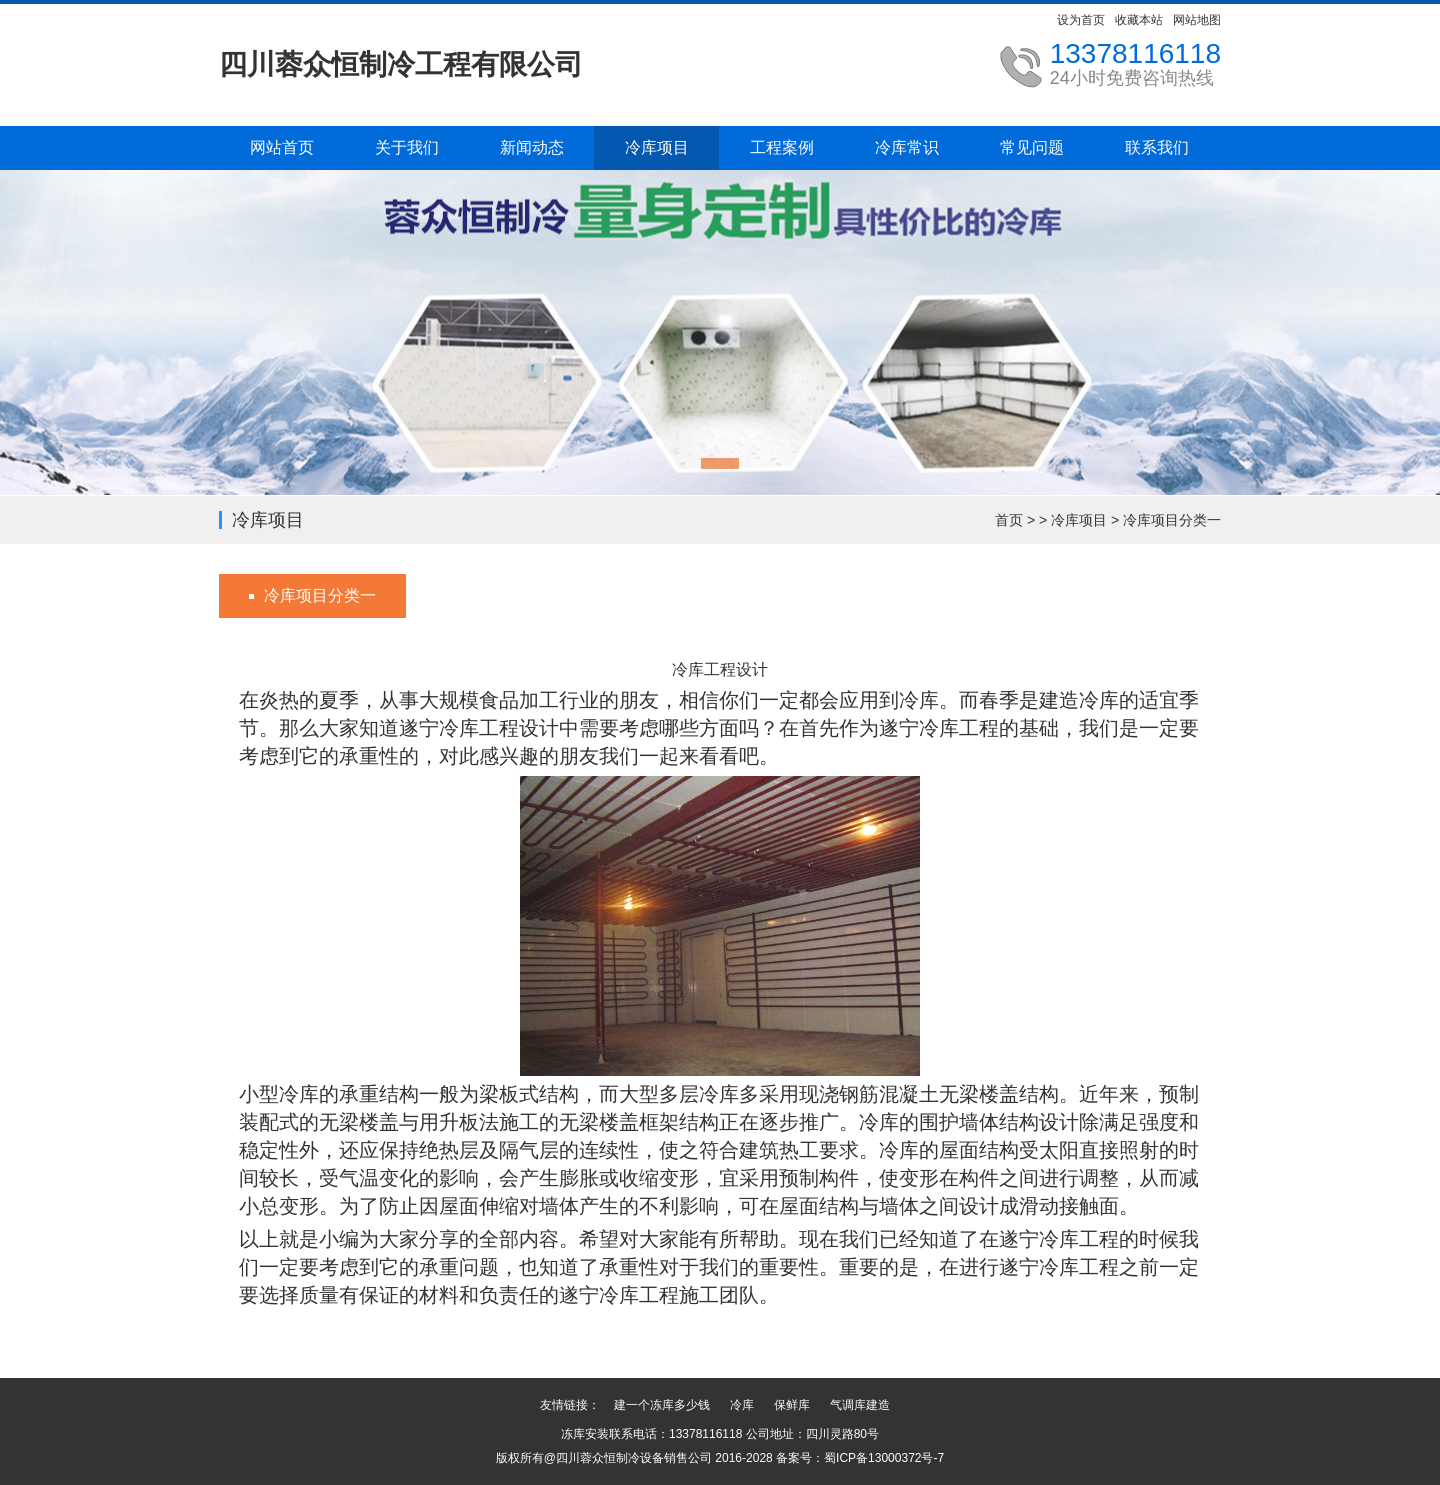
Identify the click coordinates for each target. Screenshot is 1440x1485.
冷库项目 (657, 147)
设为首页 (1081, 20)
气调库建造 (860, 1405)
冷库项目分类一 (1172, 520)
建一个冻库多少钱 (662, 1405)
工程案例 (782, 147)
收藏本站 (1139, 20)
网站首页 (282, 147)
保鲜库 (792, 1405)
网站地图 (1197, 20)
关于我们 (407, 147)
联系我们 (1157, 147)
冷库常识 (907, 147)
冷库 (742, 1405)
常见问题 (1032, 147)
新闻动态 (532, 147)
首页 (1009, 520)
